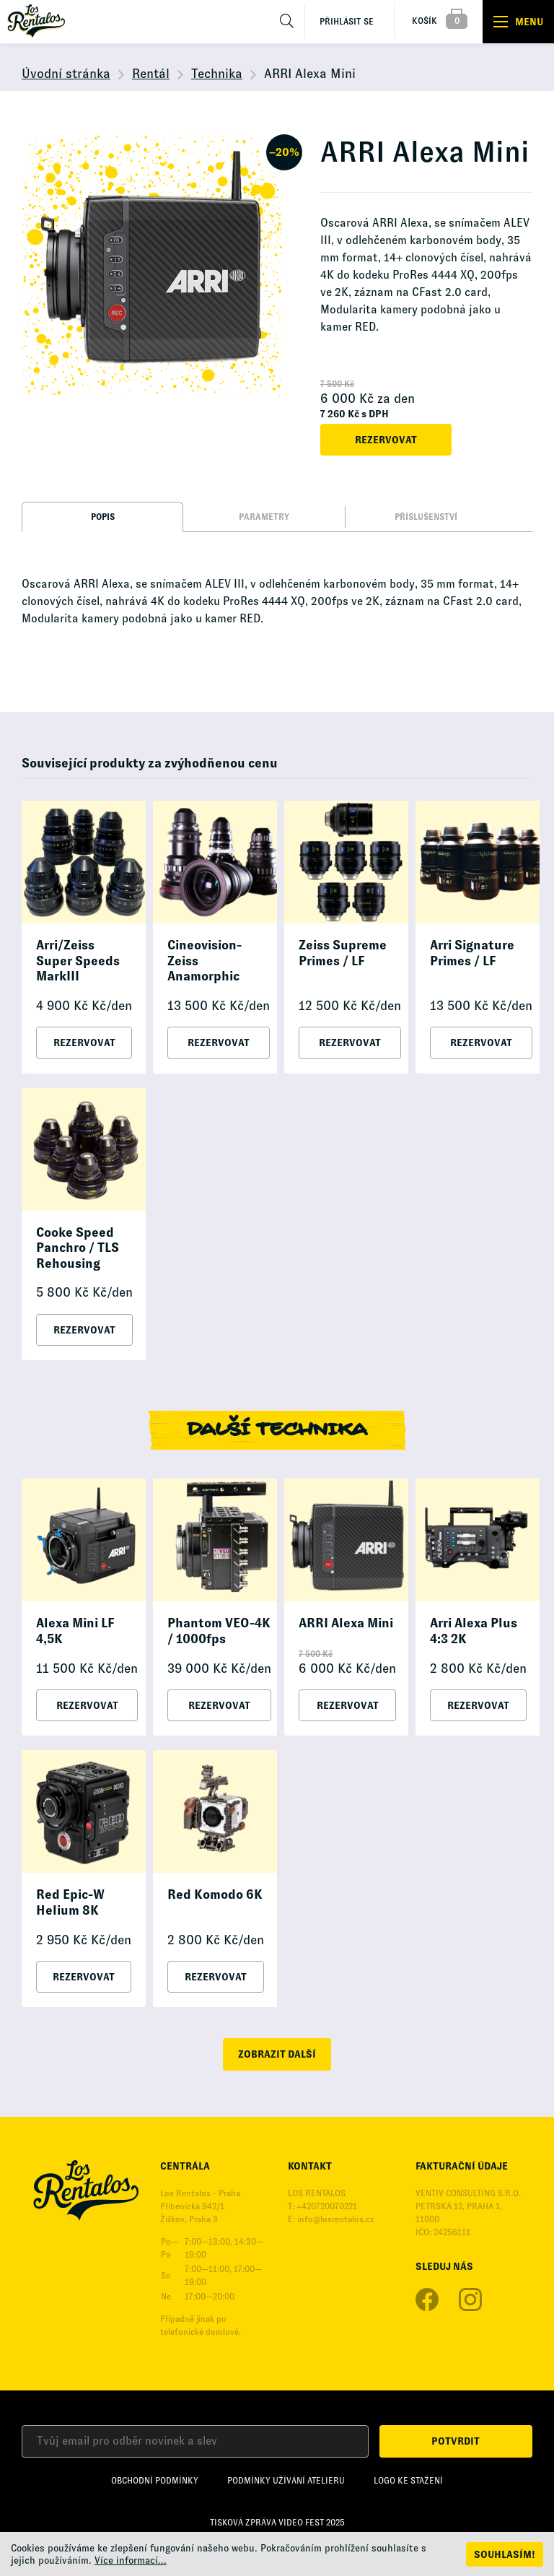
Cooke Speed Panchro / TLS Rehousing (77, 1248)
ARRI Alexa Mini (346, 1623)
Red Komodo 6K (215, 1894)
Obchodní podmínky (154, 2481)
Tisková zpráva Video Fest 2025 (277, 2523)
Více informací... (130, 2560)
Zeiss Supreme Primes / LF (343, 953)
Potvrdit (455, 2441)
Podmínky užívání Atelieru (286, 2481)
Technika (216, 73)
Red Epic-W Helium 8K (70, 1902)
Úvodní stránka (66, 73)
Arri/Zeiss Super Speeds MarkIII (78, 960)
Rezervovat (386, 439)
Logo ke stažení (408, 2481)
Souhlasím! (504, 2554)
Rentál (151, 73)
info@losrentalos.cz (335, 2219)
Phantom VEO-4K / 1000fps (219, 1631)
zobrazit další (277, 2054)
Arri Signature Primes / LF (472, 953)
